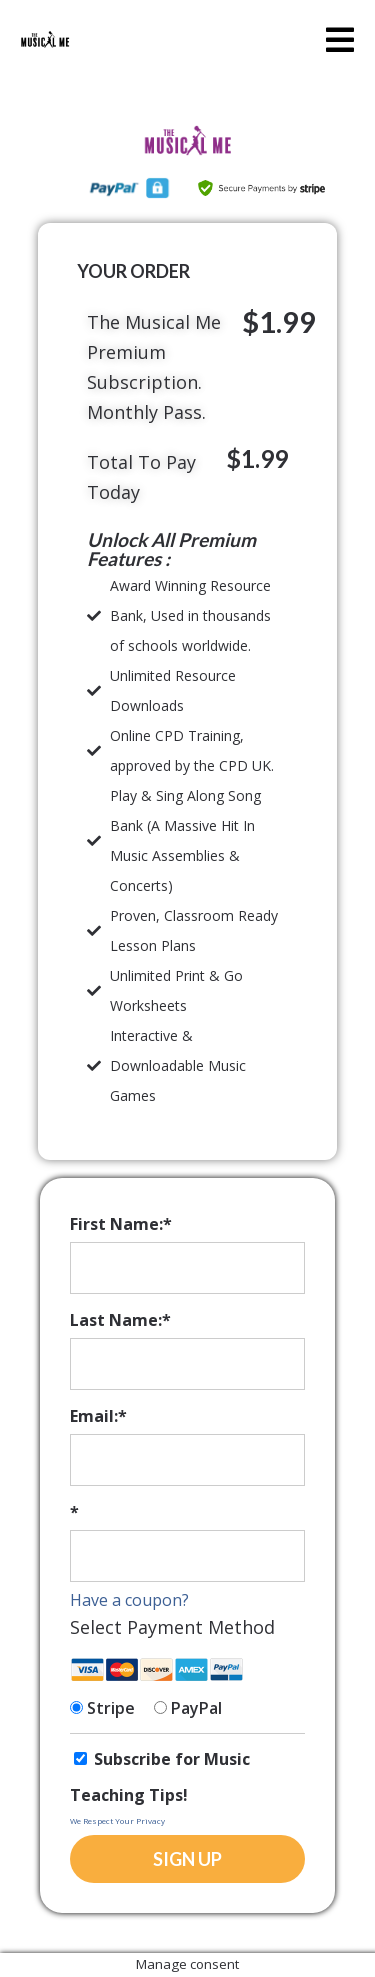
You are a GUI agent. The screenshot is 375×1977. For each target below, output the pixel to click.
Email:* (98, 1416)
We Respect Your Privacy (117, 1820)
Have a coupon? (129, 1600)
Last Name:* (120, 1320)
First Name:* (121, 1224)
